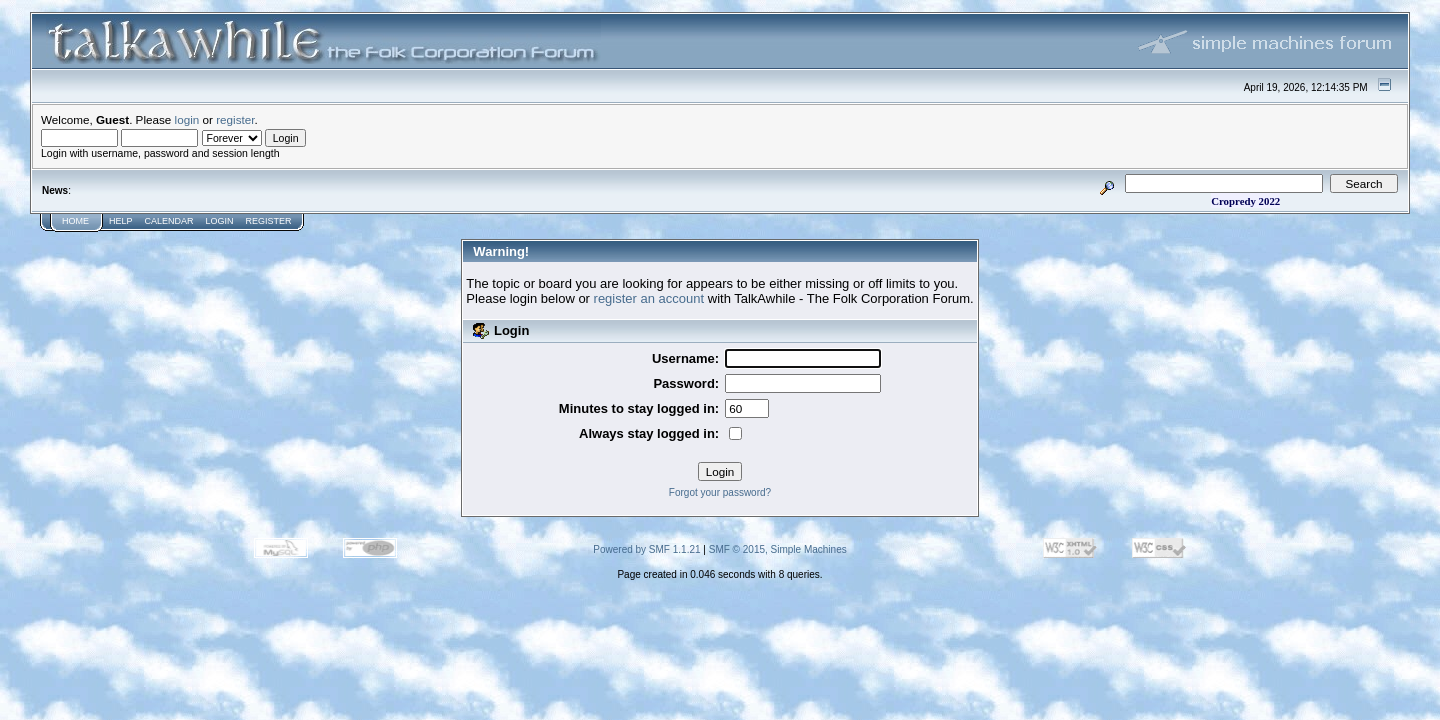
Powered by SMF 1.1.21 (646, 549)
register (235, 119)
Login (220, 221)
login (187, 119)
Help (121, 221)
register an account (649, 298)
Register (269, 221)
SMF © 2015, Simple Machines (778, 549)
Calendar (169, 221)
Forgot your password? (720, 492)
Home (75, 221)
